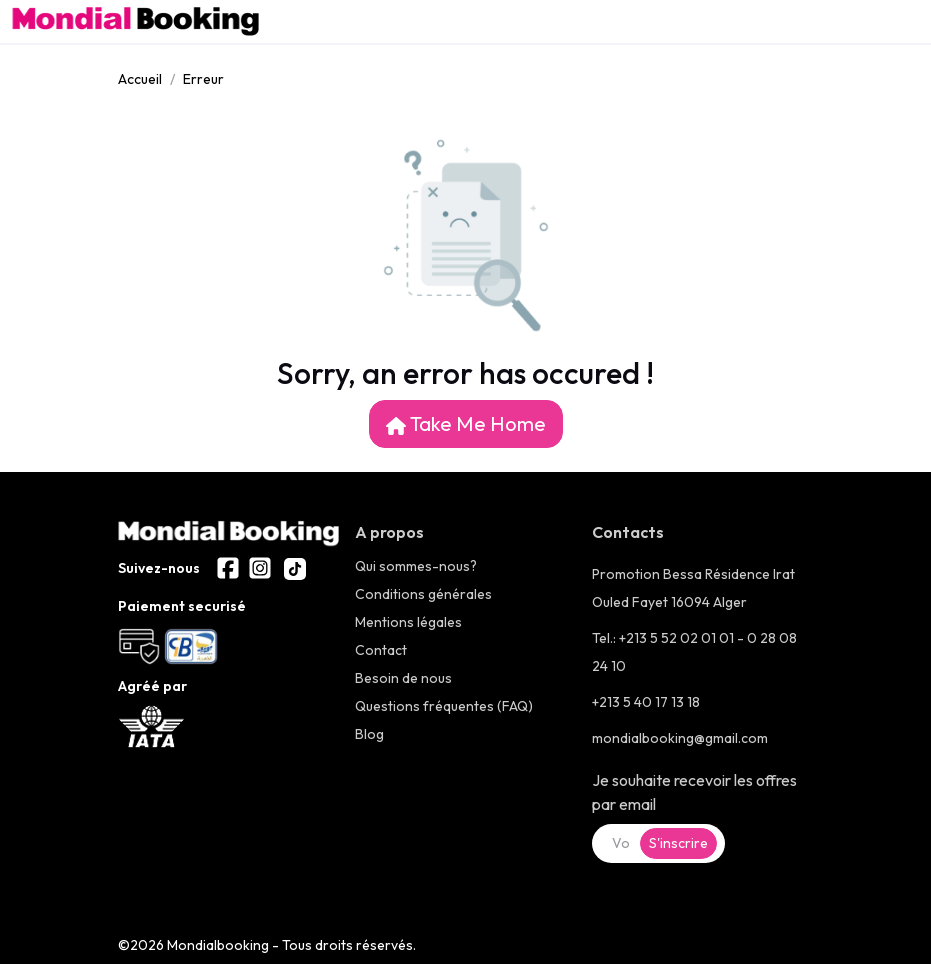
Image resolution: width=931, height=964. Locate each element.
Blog (369, 734)
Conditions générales (423, 594)
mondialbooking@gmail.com (680, 738)
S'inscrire (678, 843)
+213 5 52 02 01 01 (678, 638)
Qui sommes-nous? (416, 566)
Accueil (140, 79)
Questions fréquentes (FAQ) (444, 706)
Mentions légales (408, 622)
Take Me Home (466, 423)
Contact (381, 650)
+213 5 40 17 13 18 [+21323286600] (646, 702)
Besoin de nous (403, 678)
